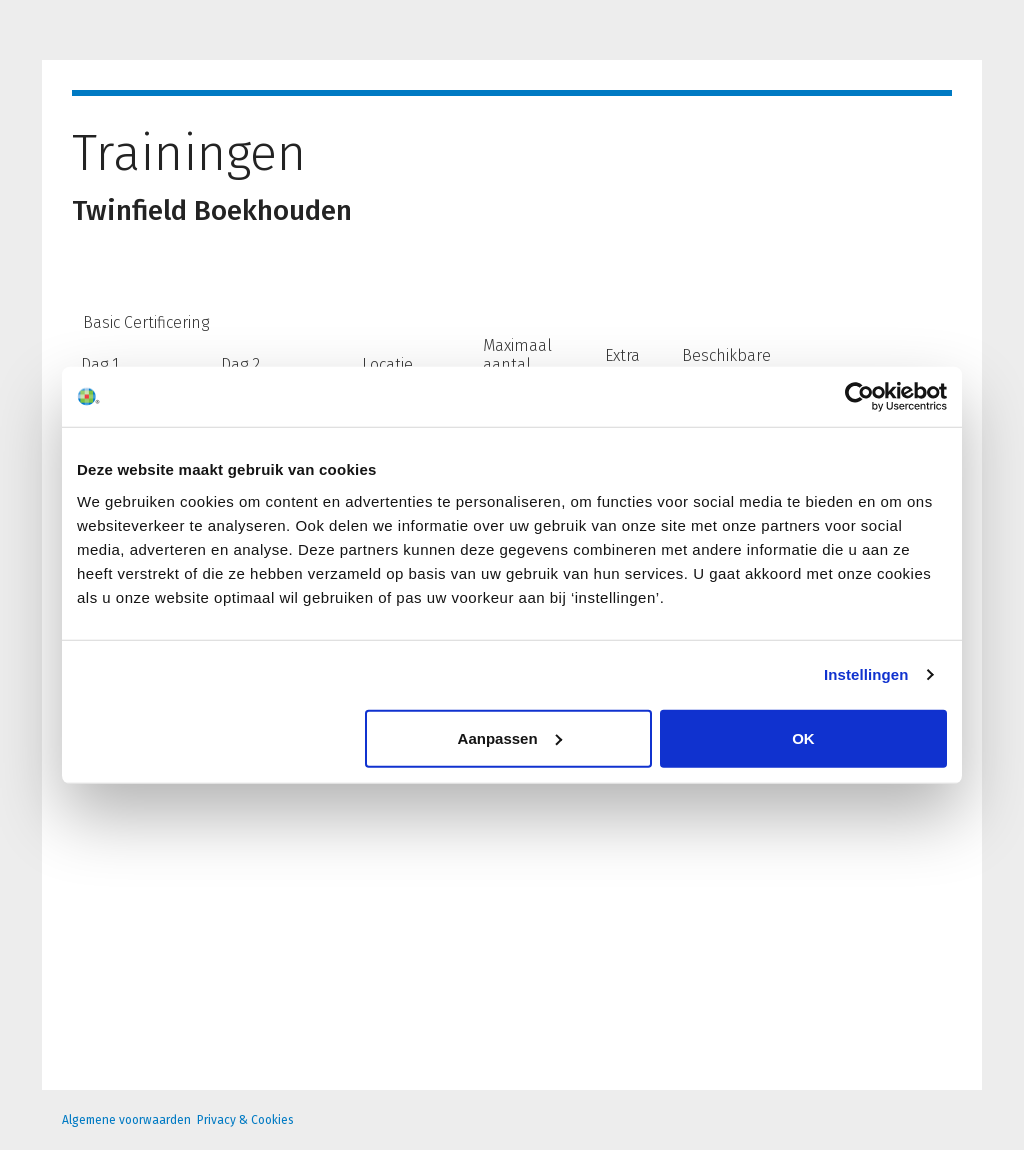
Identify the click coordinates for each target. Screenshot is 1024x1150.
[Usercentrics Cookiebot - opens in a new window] (859, 397)
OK (803, 737)
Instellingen (866, 674)
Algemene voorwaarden (126, 1120)
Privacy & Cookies (245, 1120)
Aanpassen (510, 737)
